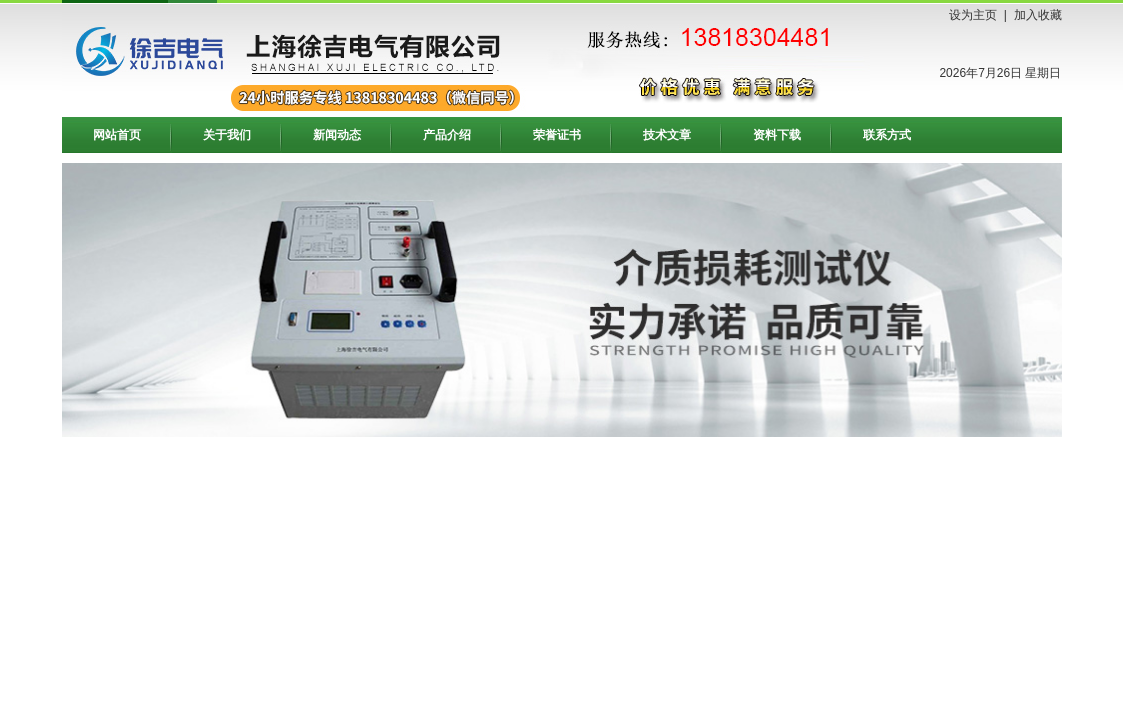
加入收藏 (1038, 15)
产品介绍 (447, 135)
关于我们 (227, 135)
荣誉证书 (557, 135)
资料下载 (777, 135)
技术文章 (667, 135)
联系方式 (887, 135)
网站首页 (117, 135)
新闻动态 (337, 135)
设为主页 (973, 15)
